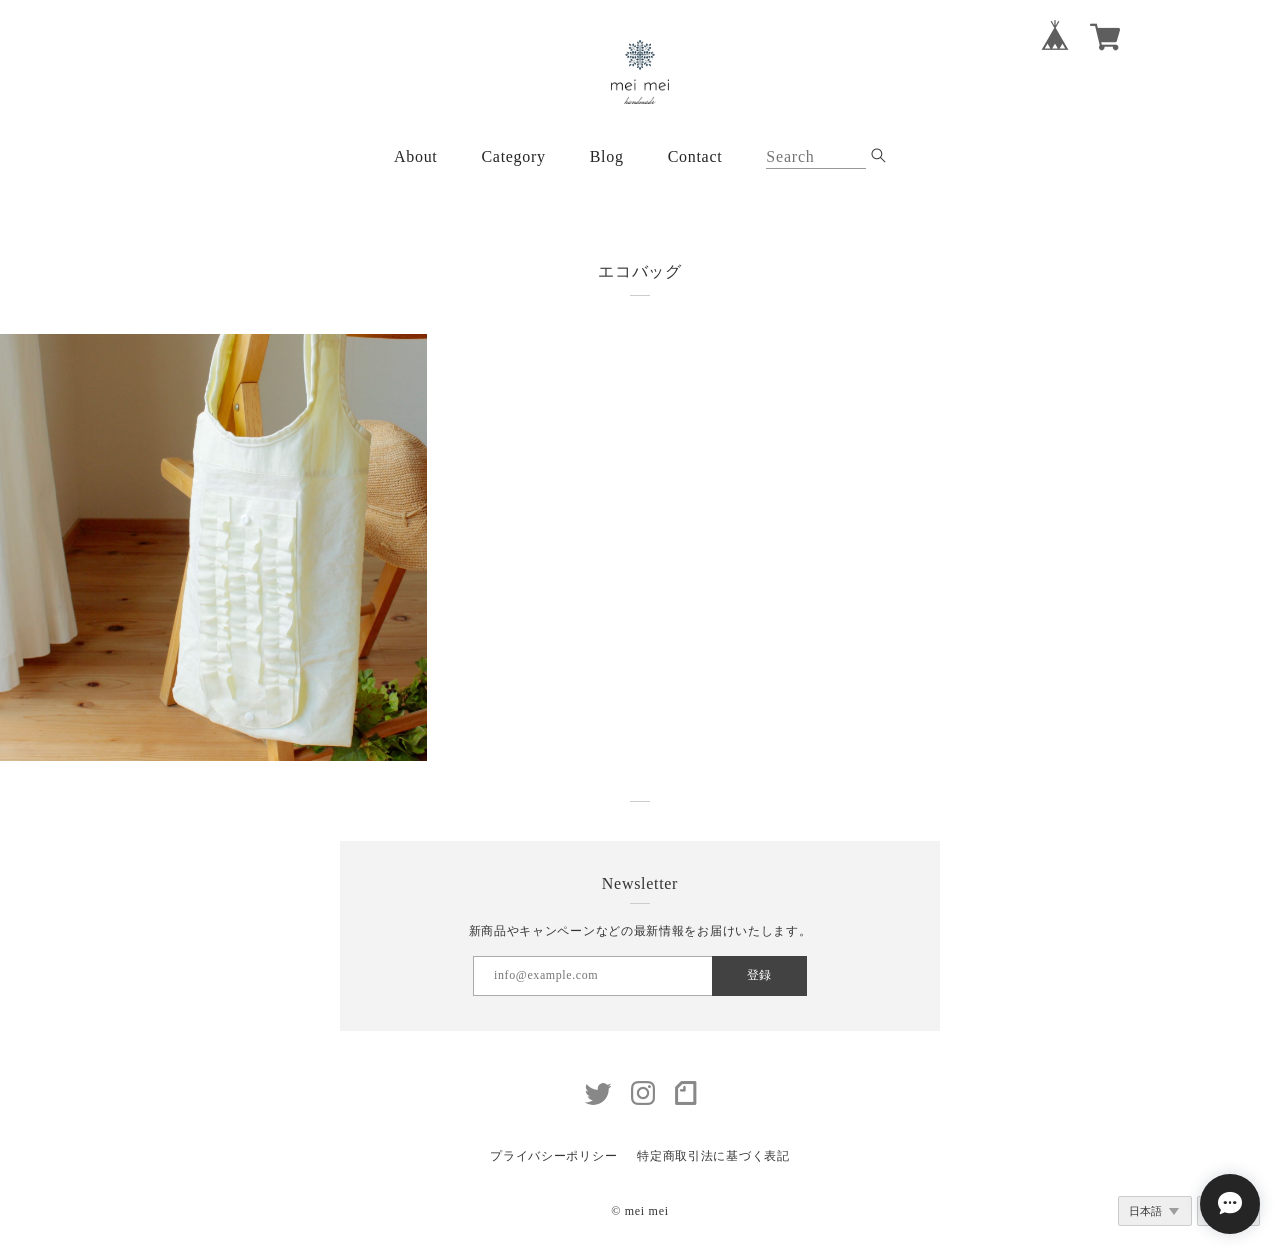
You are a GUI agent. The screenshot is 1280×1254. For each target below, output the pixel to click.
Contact (695, 156)
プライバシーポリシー (553, 1156)
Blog (607, 156)
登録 (759, 975)
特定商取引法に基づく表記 (713, 1156)
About (416, 156)
